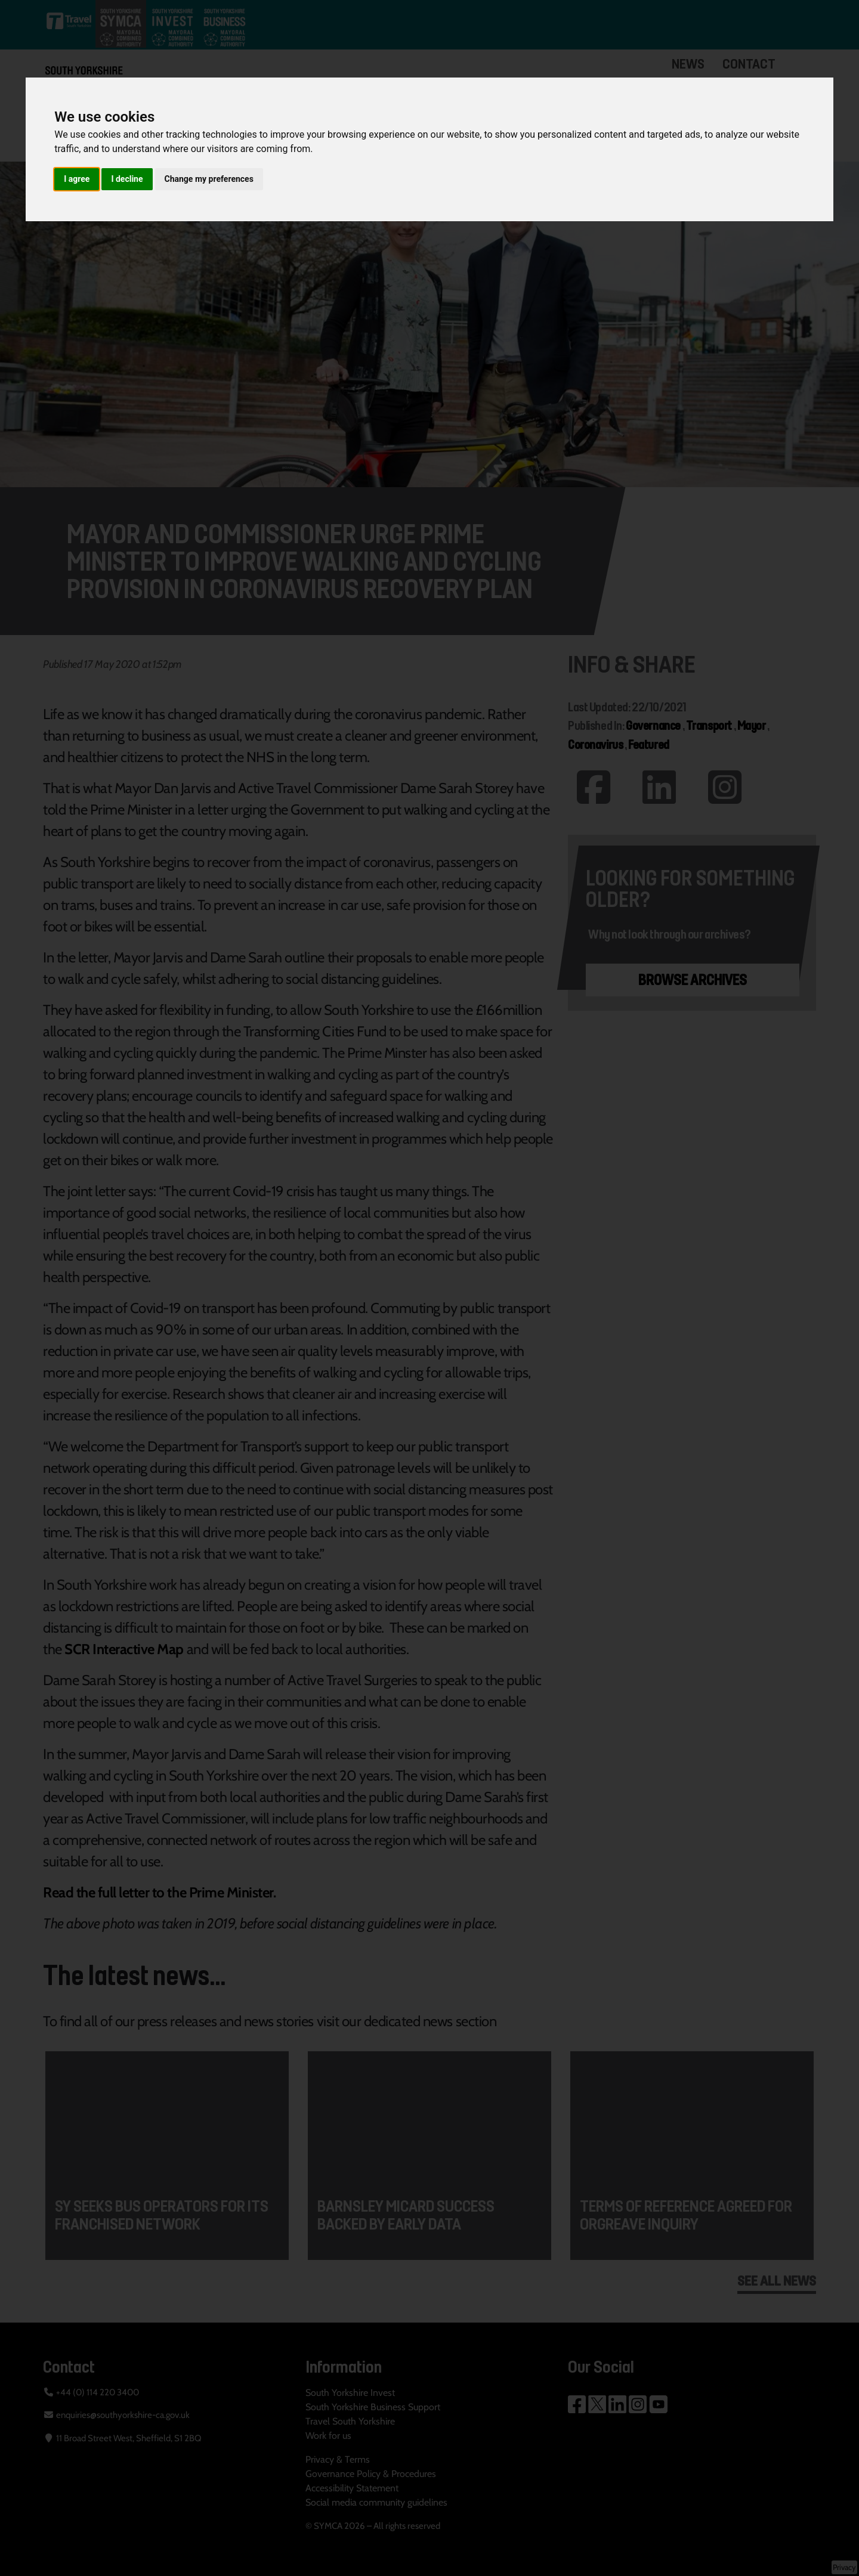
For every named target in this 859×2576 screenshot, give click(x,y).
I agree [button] (76, 179)
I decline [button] (127, 179)
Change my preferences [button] (209, 179)
